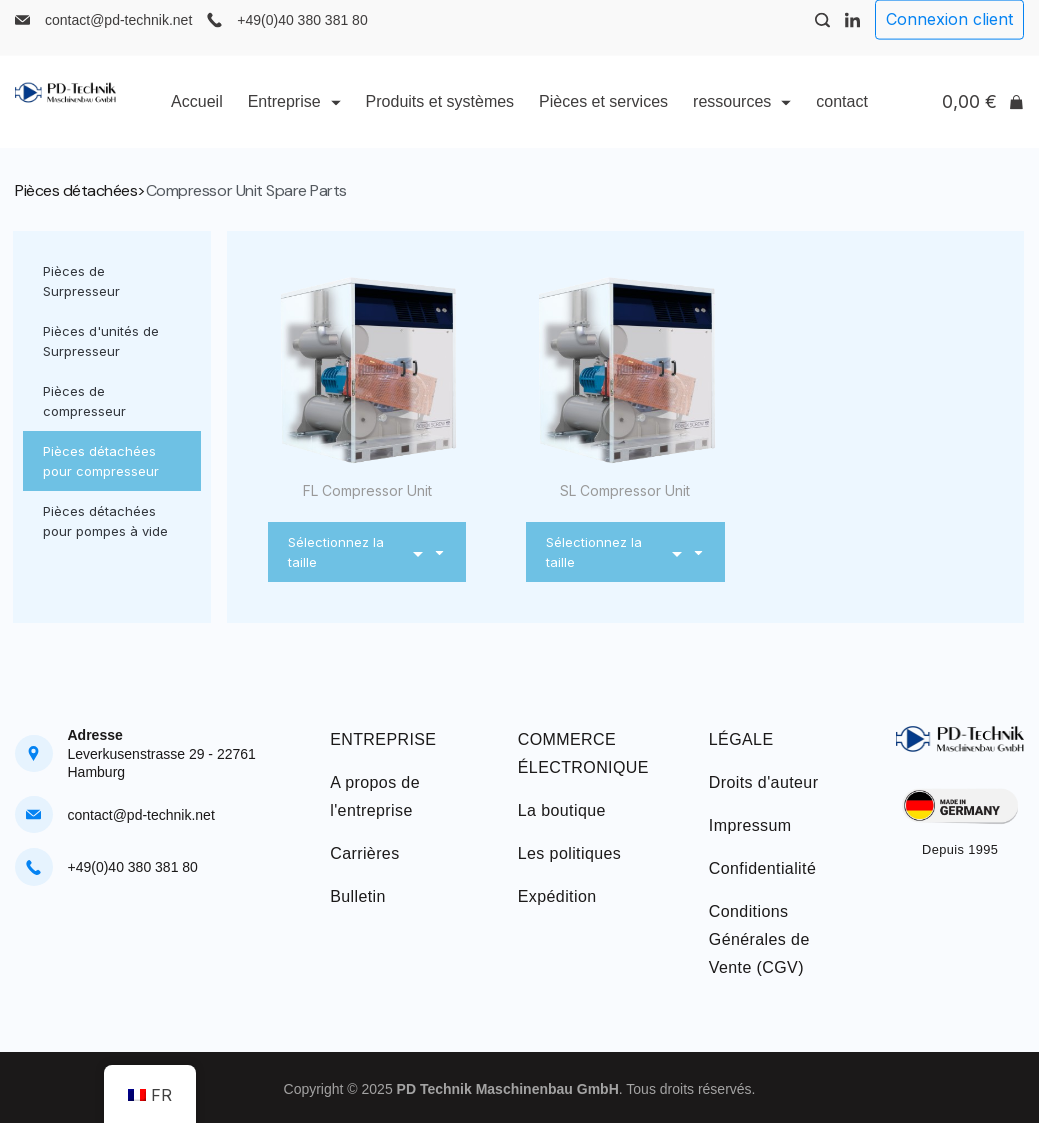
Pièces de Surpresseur (81, 281)
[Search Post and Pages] (822, 36)
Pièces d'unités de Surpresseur (101, 341)
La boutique (562, 810)
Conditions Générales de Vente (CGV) (759, 939)
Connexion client (949, 35)
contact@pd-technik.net (118, 36)
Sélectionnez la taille (367, 552)
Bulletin (358, 896)
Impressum (750, 825)
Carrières (364, 853)
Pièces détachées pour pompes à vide (105, 521)
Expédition (557, 896)
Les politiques (569, 853)
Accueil (197, 117)
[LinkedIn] (852, 36)
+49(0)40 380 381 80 (302, 36)
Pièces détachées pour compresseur (101, 461)
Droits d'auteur (764, 782)
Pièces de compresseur (84, 401)
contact (842, 117)
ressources (742, 117)
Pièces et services (603, 117)
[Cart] (983, 118)
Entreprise (294, 117)
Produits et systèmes (440, 117)
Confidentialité (762, 868)
